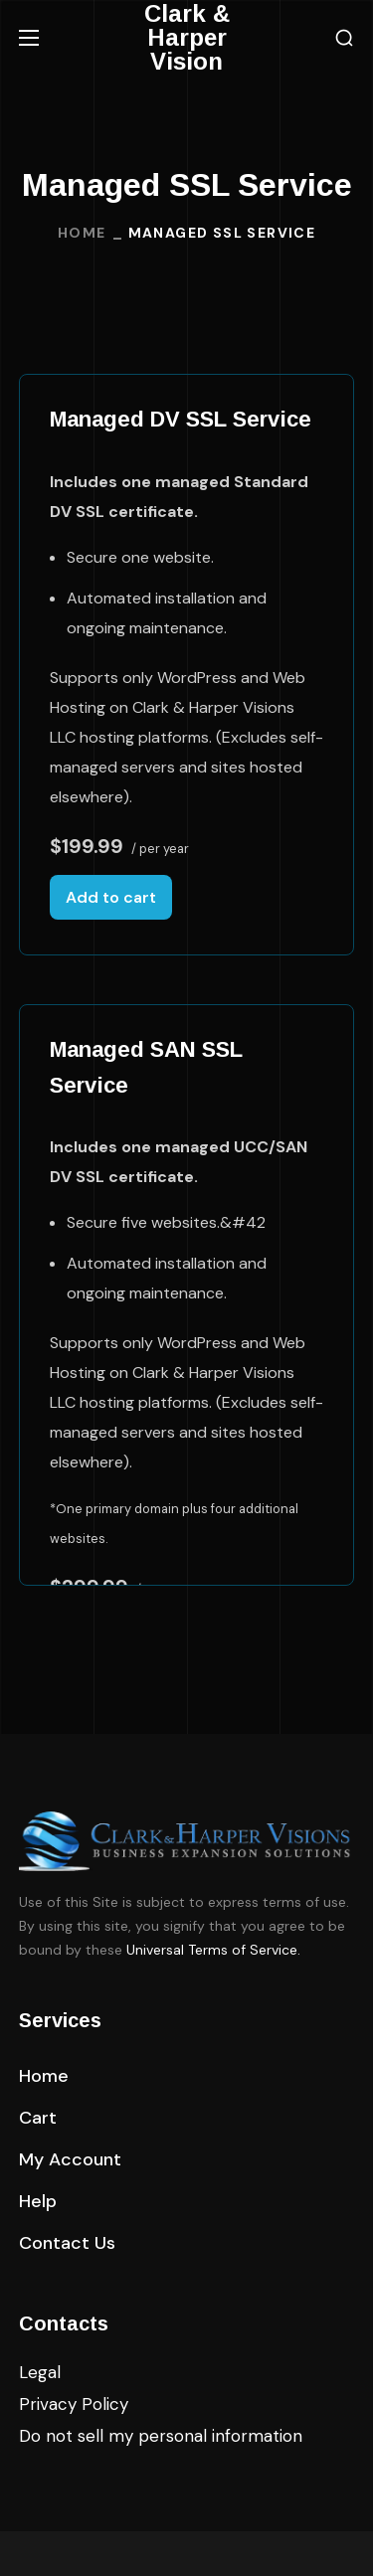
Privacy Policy (73, 2404)
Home (82, 233)
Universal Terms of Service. (213, 1950)
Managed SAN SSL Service (146, 1067)
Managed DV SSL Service (180, 419)
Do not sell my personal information (160, 2436)
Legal (40, 2372)
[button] (344, 38)
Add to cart (111, 897)
